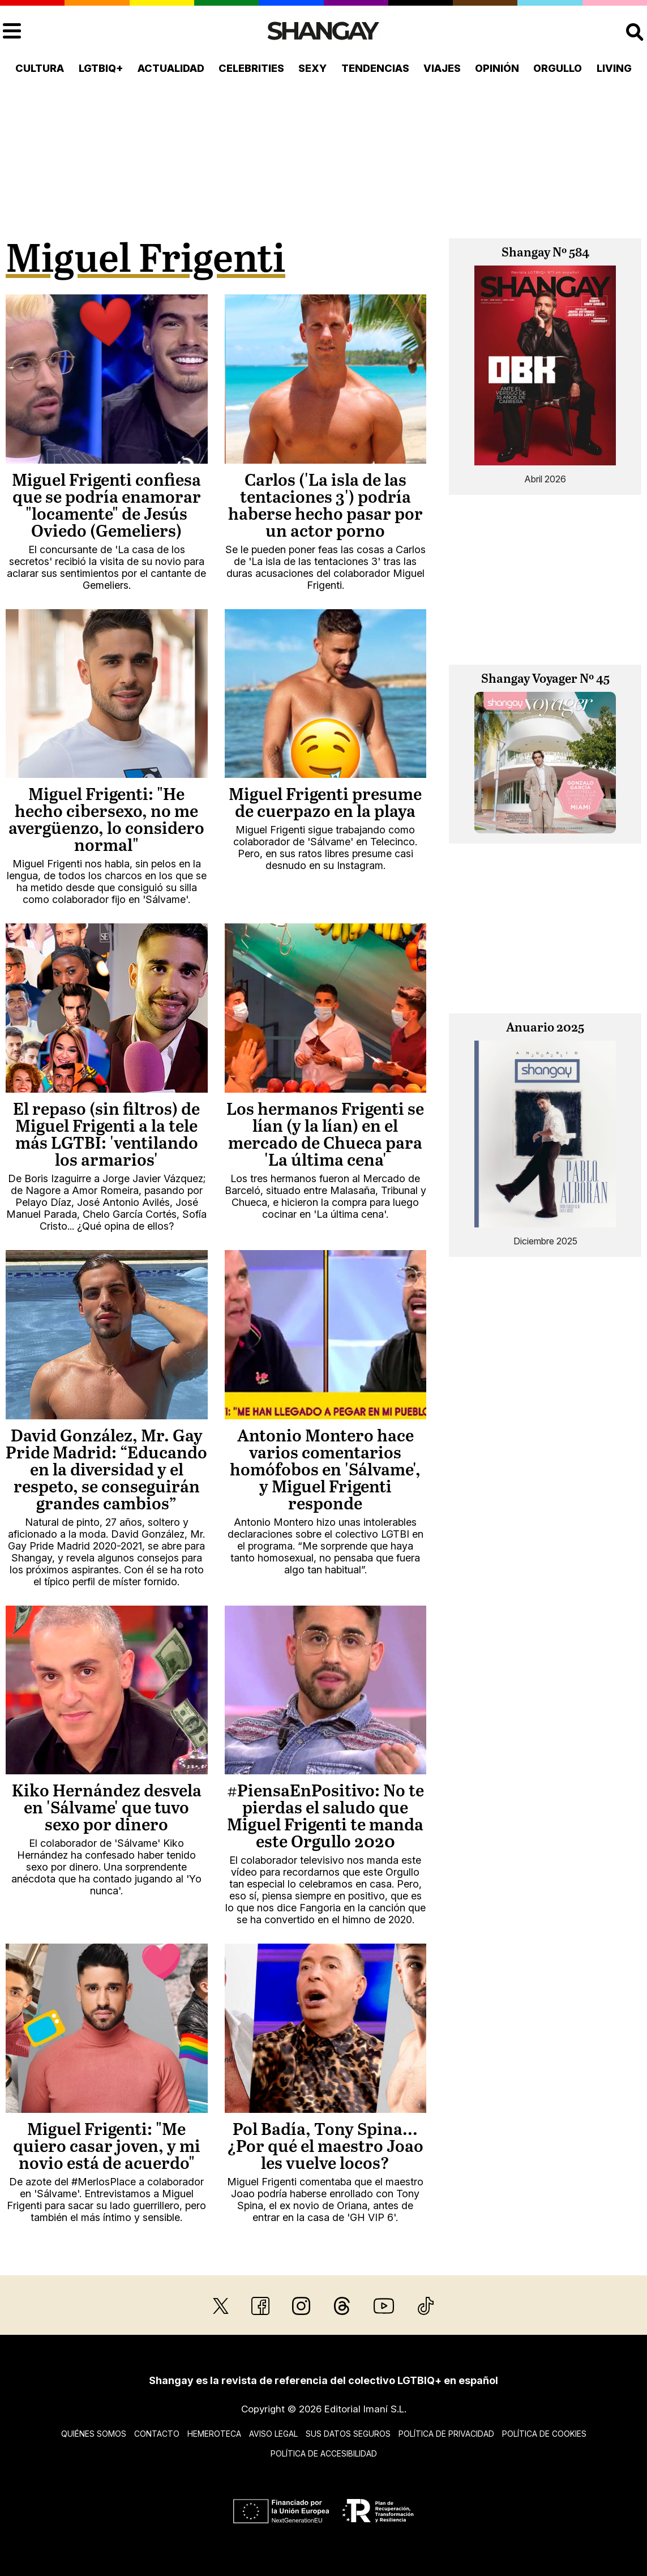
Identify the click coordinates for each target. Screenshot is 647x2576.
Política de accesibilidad (324, 2453)
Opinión (497, 68)
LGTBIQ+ (101, 68)
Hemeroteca (214, 2433)
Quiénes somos (93, 2433)
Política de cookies (544, 2433)
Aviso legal (273, 2433)
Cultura (39, 68)
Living (614, 68)
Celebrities (251, 68)
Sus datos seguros (348, 2433)
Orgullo (557, 68)
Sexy (312, 68)
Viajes (442, 68)
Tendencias (375, 68)
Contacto (156, 2433)
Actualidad (171, 68)
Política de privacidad (446, 2433)
